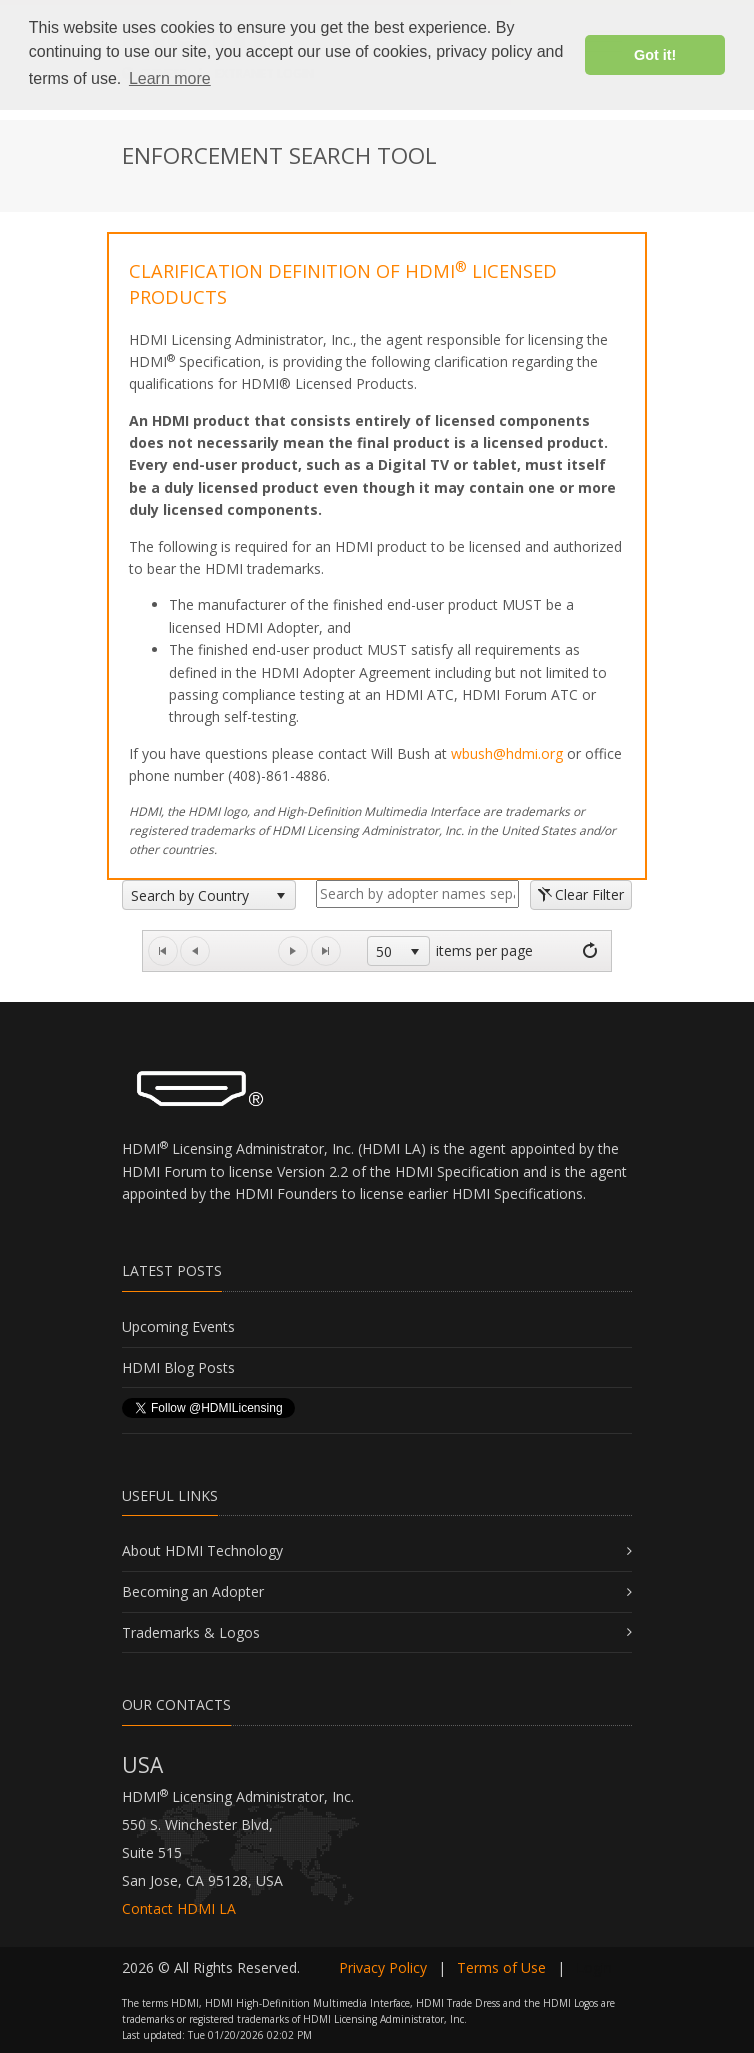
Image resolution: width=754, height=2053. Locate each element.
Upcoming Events (178, 1326)
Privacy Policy (383, 1967)
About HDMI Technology (202, 1550)
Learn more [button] (170, 78)
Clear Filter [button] (580, 894)
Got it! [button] (655, 55)
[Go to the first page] (163, 951)
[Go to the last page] (326, 951)
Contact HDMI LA (179, 1908)
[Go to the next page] (293, 951)
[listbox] (209, 895)
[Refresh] (590, 950)
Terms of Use (501, 1967)
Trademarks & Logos (191, 1632)
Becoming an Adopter (193, 1591)
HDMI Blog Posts (178, 1367)
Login (594, 1967)
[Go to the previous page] (195, 951)
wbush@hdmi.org (507, 753)
